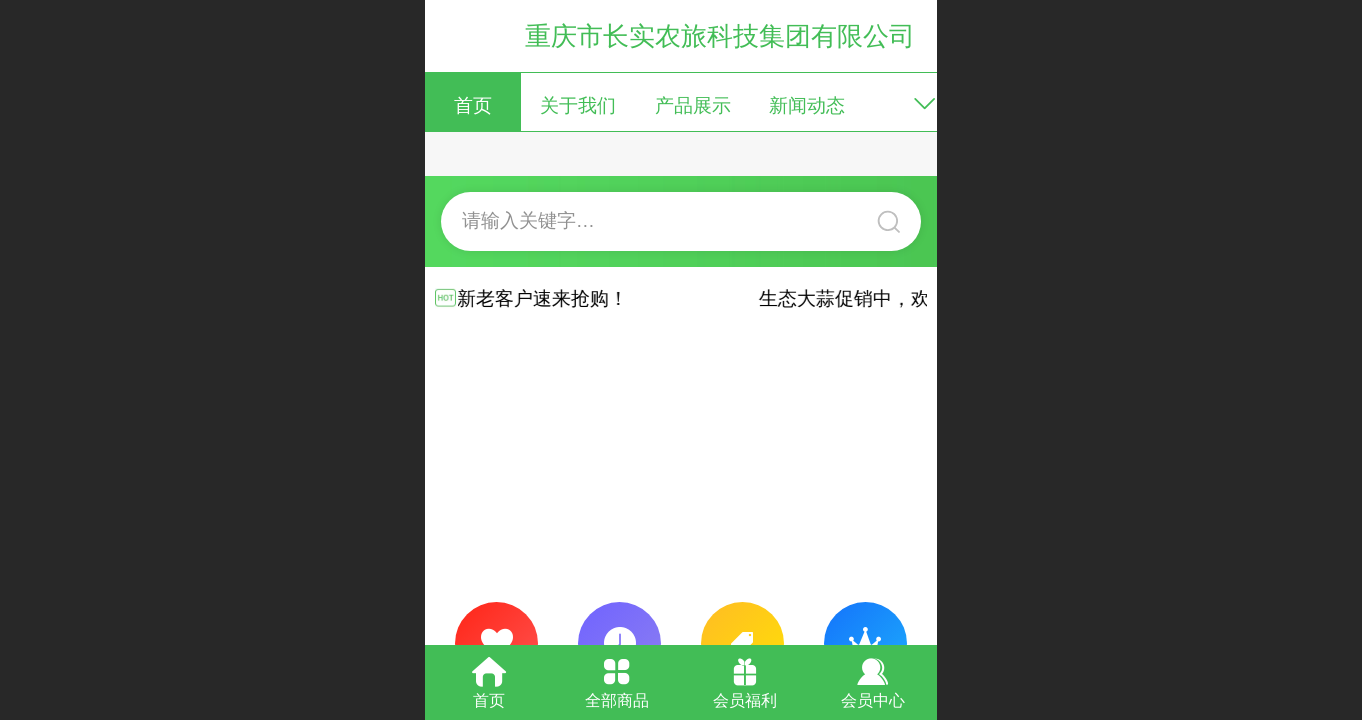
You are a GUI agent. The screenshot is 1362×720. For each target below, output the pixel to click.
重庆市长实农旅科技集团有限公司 (720, 36)
